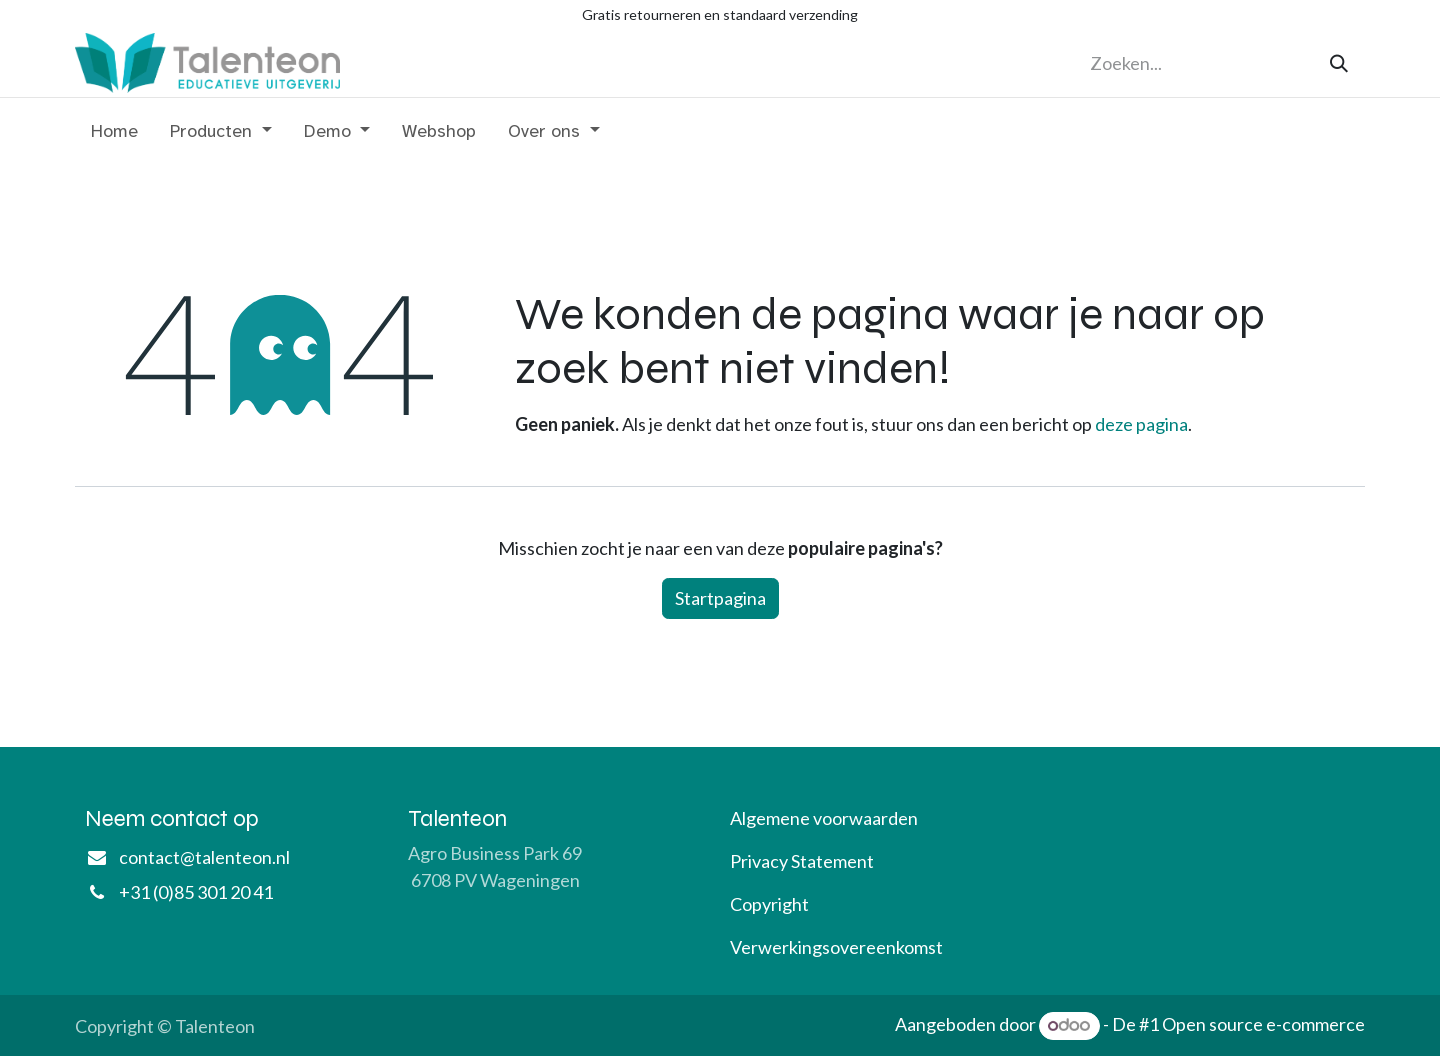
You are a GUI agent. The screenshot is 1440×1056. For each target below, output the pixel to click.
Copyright (769, 904)
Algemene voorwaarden (824, 818)
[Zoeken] (1339, 63)
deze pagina (1141, 424)
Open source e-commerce (1263, 1024)
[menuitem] (114, 135)
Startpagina (720, 598)
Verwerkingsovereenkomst (836, 947)
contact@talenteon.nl (204, 857)
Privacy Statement (802, 861)
